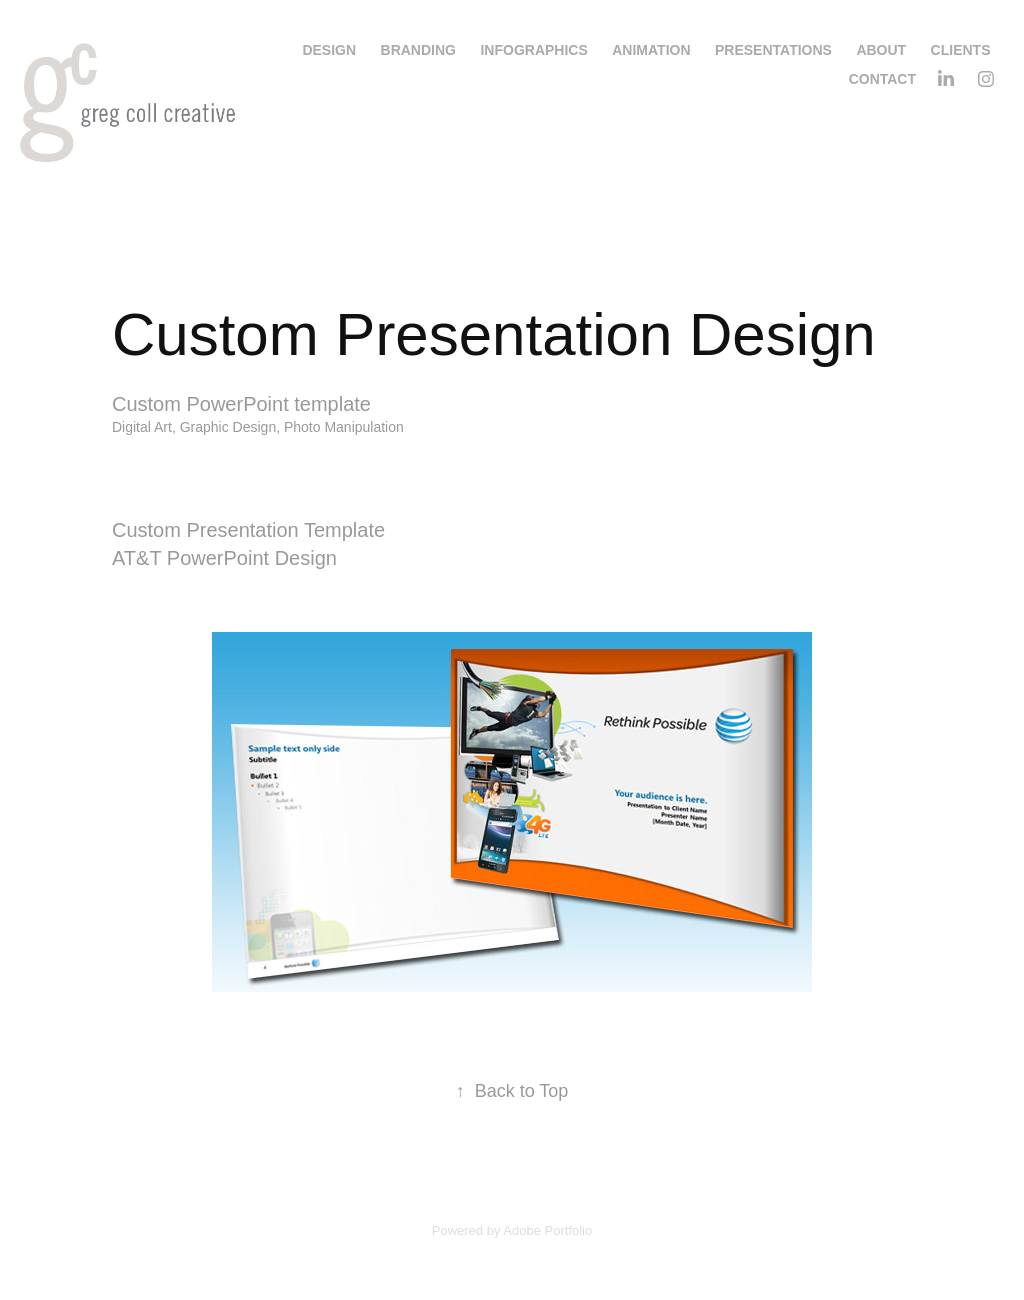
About (881, 50)
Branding (418, 50)
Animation (651, 50)
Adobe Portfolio (547, 1230)
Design (329, 50)
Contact (882, 79)
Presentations (773, 50)
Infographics (533, 50)
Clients (961, 50)
